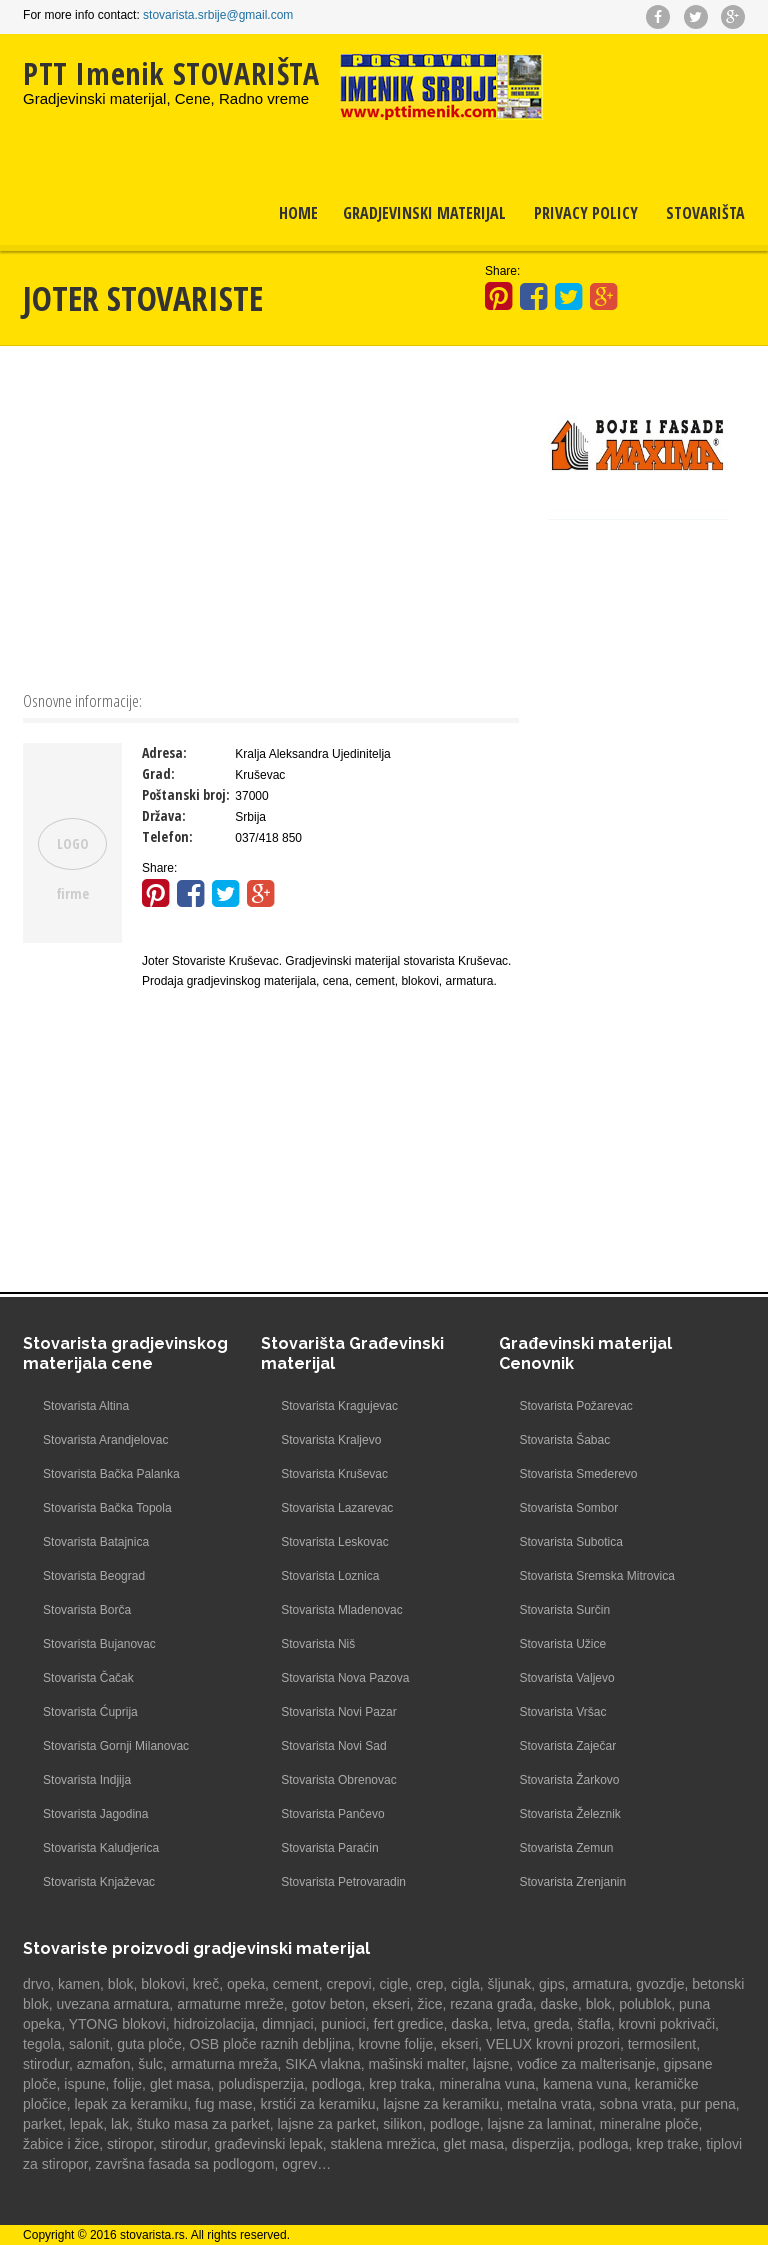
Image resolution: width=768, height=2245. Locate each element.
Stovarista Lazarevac (337, 1508)
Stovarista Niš (318, 1644)
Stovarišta (705, 213)
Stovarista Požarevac (575, 1406)
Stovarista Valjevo (566, 1678)
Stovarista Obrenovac (338, 1780)
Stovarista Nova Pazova (345, 1678)
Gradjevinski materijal (424, 213)
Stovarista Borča (87, 1610)
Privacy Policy (586, 213)
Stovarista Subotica (570, 1542)
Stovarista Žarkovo (569, 1780)
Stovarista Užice (562, 1644)
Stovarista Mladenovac (341, 1610)
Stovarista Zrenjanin (572, 1882)
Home (298, 213)
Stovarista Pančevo (332, 1814)
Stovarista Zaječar (567, 1746)
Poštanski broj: (186, 794)
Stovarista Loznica (330, 1576)
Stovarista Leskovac (334, 1542)
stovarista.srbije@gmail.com (218, 15)
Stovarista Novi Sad (333, 1746)
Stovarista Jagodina (95, 1814)
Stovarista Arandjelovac (105, 1440)
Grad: (158, 773)
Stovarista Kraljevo (331, 1440)
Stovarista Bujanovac (99, 1644)
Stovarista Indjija (87, 1780)
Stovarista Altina (86, 1406)
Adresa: (164, 752)
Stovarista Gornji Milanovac (116, 1746)
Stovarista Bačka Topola (107, 1508)
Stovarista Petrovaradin (343, 1882)
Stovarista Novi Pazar (338, 1712)
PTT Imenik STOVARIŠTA (171, 73)
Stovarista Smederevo (578, 1474)
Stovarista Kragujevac (339, 1406)
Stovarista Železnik (569, 1814)
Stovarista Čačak (88, 1678)
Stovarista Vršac (562, 1712)
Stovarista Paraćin (329, 1848)
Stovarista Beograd (94, 1576)
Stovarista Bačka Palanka (111, 1474)
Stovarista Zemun (566, 1848)
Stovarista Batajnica (96, 1542)
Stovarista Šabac (564, 1440)
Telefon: (167, 836)
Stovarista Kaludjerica (101, 1848)
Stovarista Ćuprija (90, 1712)
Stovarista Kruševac (334, 1474)
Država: (164, 815)
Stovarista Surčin (564, 1610)
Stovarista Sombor (568, 1508)
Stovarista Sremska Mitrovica (596, 1576)
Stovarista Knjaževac (99, 1882)
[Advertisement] (271, 516)
